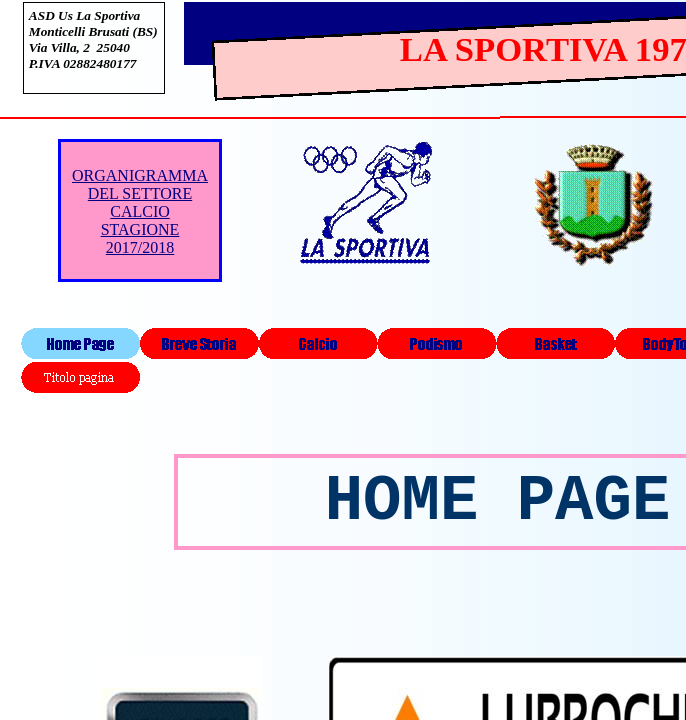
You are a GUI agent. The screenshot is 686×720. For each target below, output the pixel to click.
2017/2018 (140, 247)
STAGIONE (140, 229)
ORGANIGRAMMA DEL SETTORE (140, 184)
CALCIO (140, 211)
